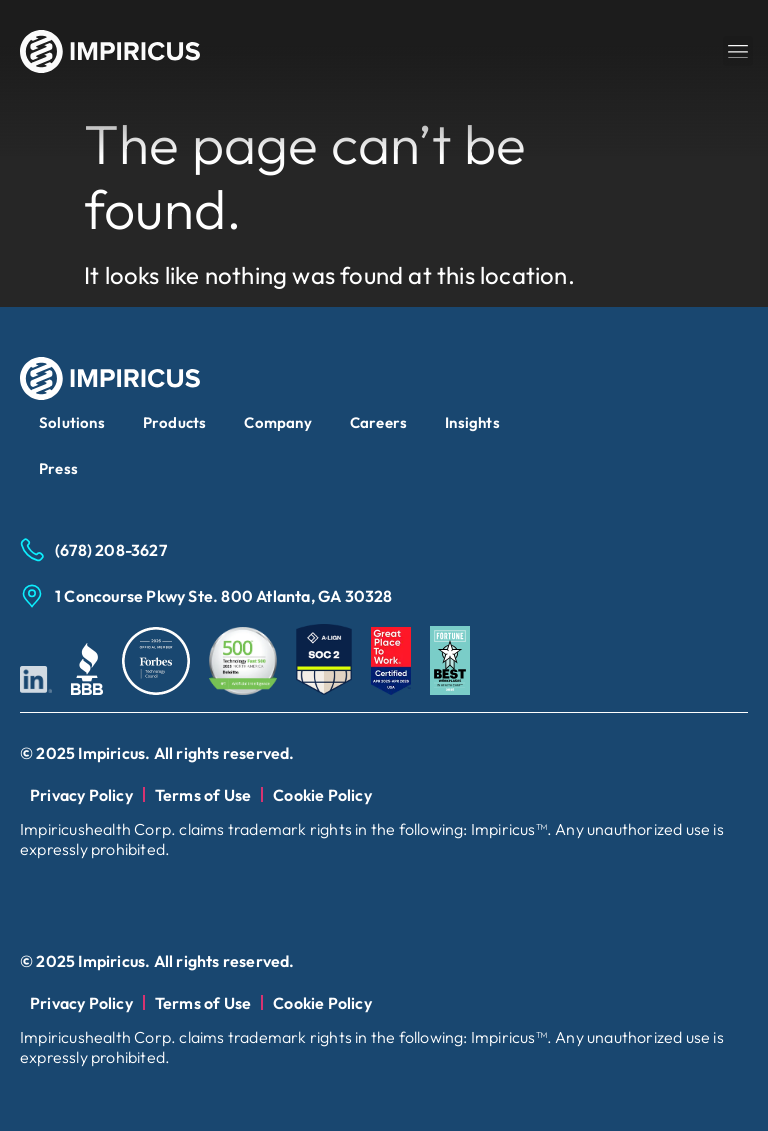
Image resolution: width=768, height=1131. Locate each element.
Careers (378, 422)
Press (58, 468)
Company (277, 422)
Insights (472, 422)
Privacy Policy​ (81, 795)
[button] (738, 51)
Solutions (72, 422)
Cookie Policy (322, 795)
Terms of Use (203, 795)
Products (175, 422)
